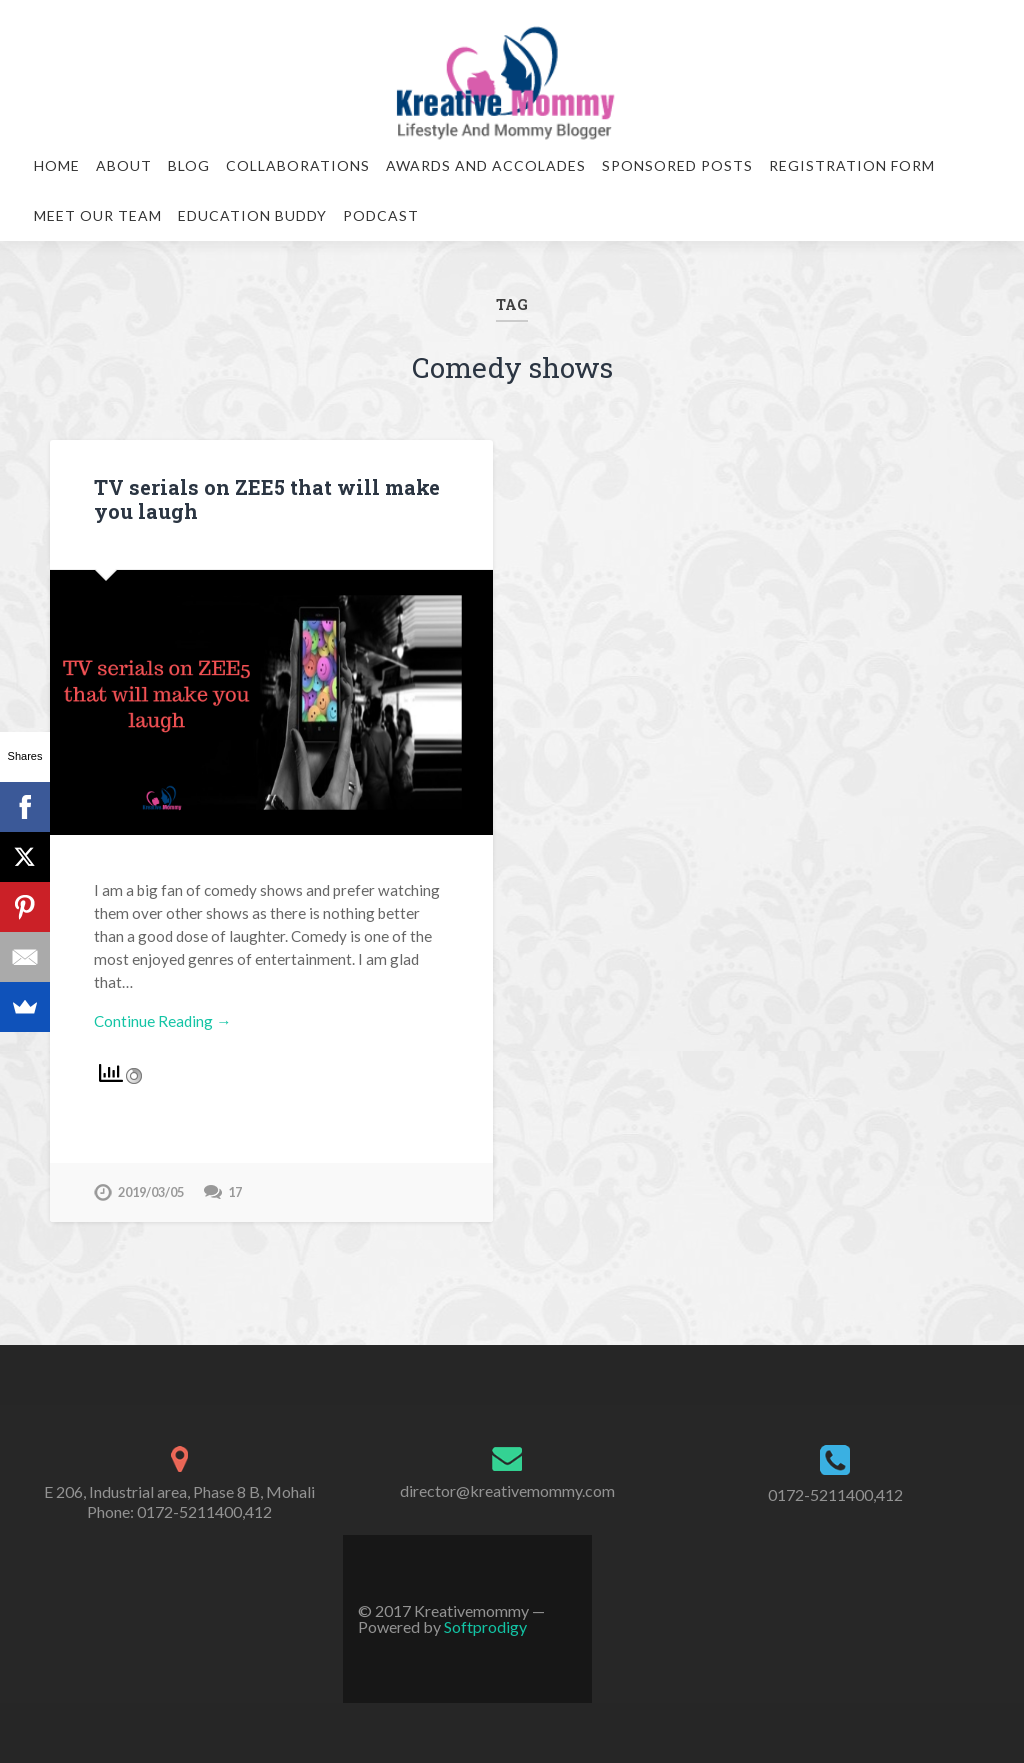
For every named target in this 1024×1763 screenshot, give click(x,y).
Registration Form (852, 165)
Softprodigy (485, 1626)
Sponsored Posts (677, 165)
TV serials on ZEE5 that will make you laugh (267, 499)
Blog (189, 165)
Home (57, 165)
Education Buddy (252, 215)
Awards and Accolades (486, 165)
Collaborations (298, 165)
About (124, 165)
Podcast (381, 215)
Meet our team (98, 215)
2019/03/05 (151, 1192)
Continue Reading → (162, 1021)
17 (235, 1192)
